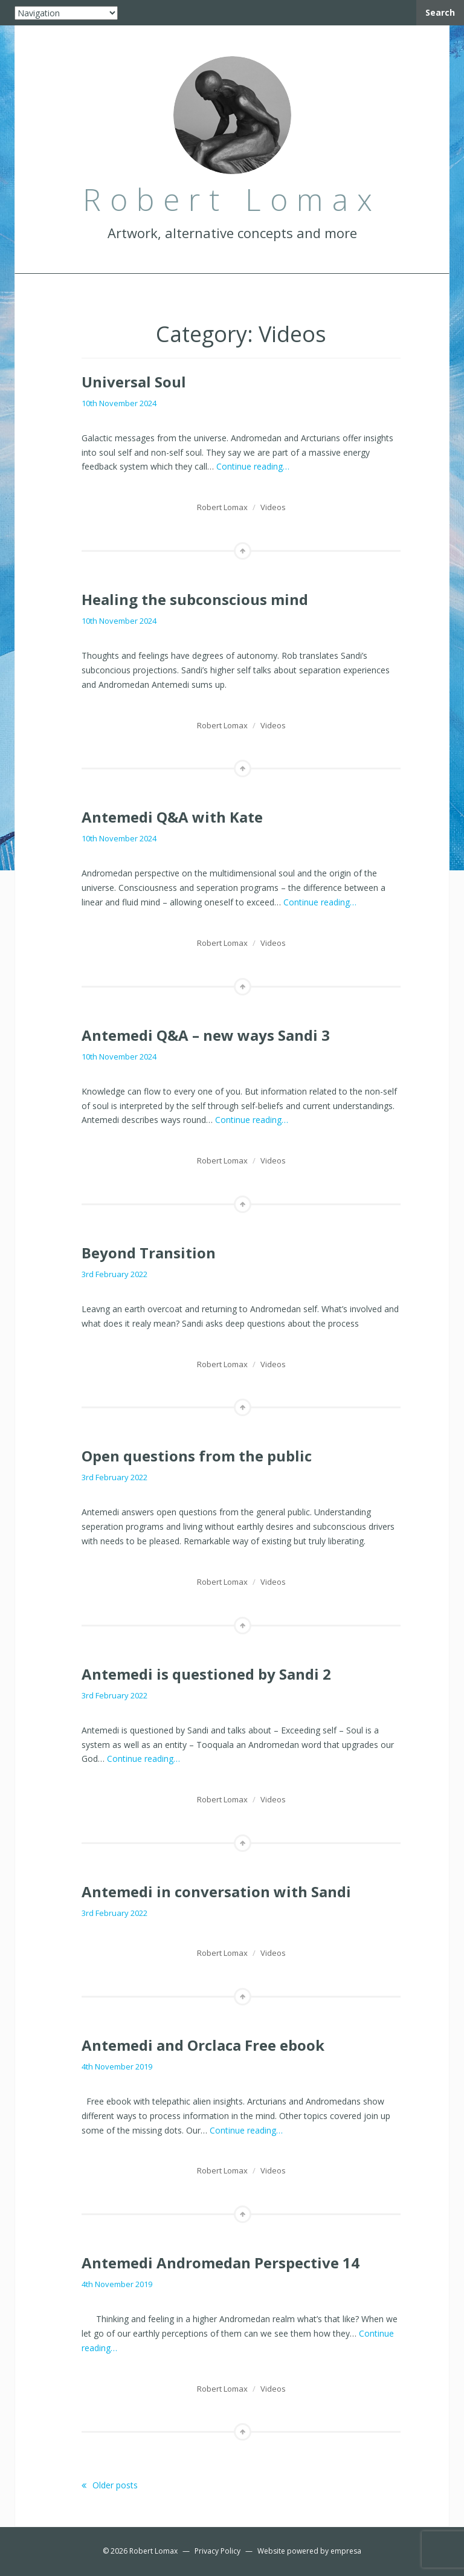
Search (440, 12)
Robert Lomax (222, 507)
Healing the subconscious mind (195, 599)
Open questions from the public (197, 1456)
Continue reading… (252, 466)
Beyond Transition (149, 1253)
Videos (273, 507)
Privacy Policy (217, 2551)
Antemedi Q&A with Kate (172, 817)
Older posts (110, 2485)
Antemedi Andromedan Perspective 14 (220, 2263)
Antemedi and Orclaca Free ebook (203, 2045)
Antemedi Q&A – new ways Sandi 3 (206, 1035)
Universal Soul (134, 382)
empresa (345, 2551)
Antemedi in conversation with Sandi (216, 1891)
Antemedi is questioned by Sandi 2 (206, 1674)
